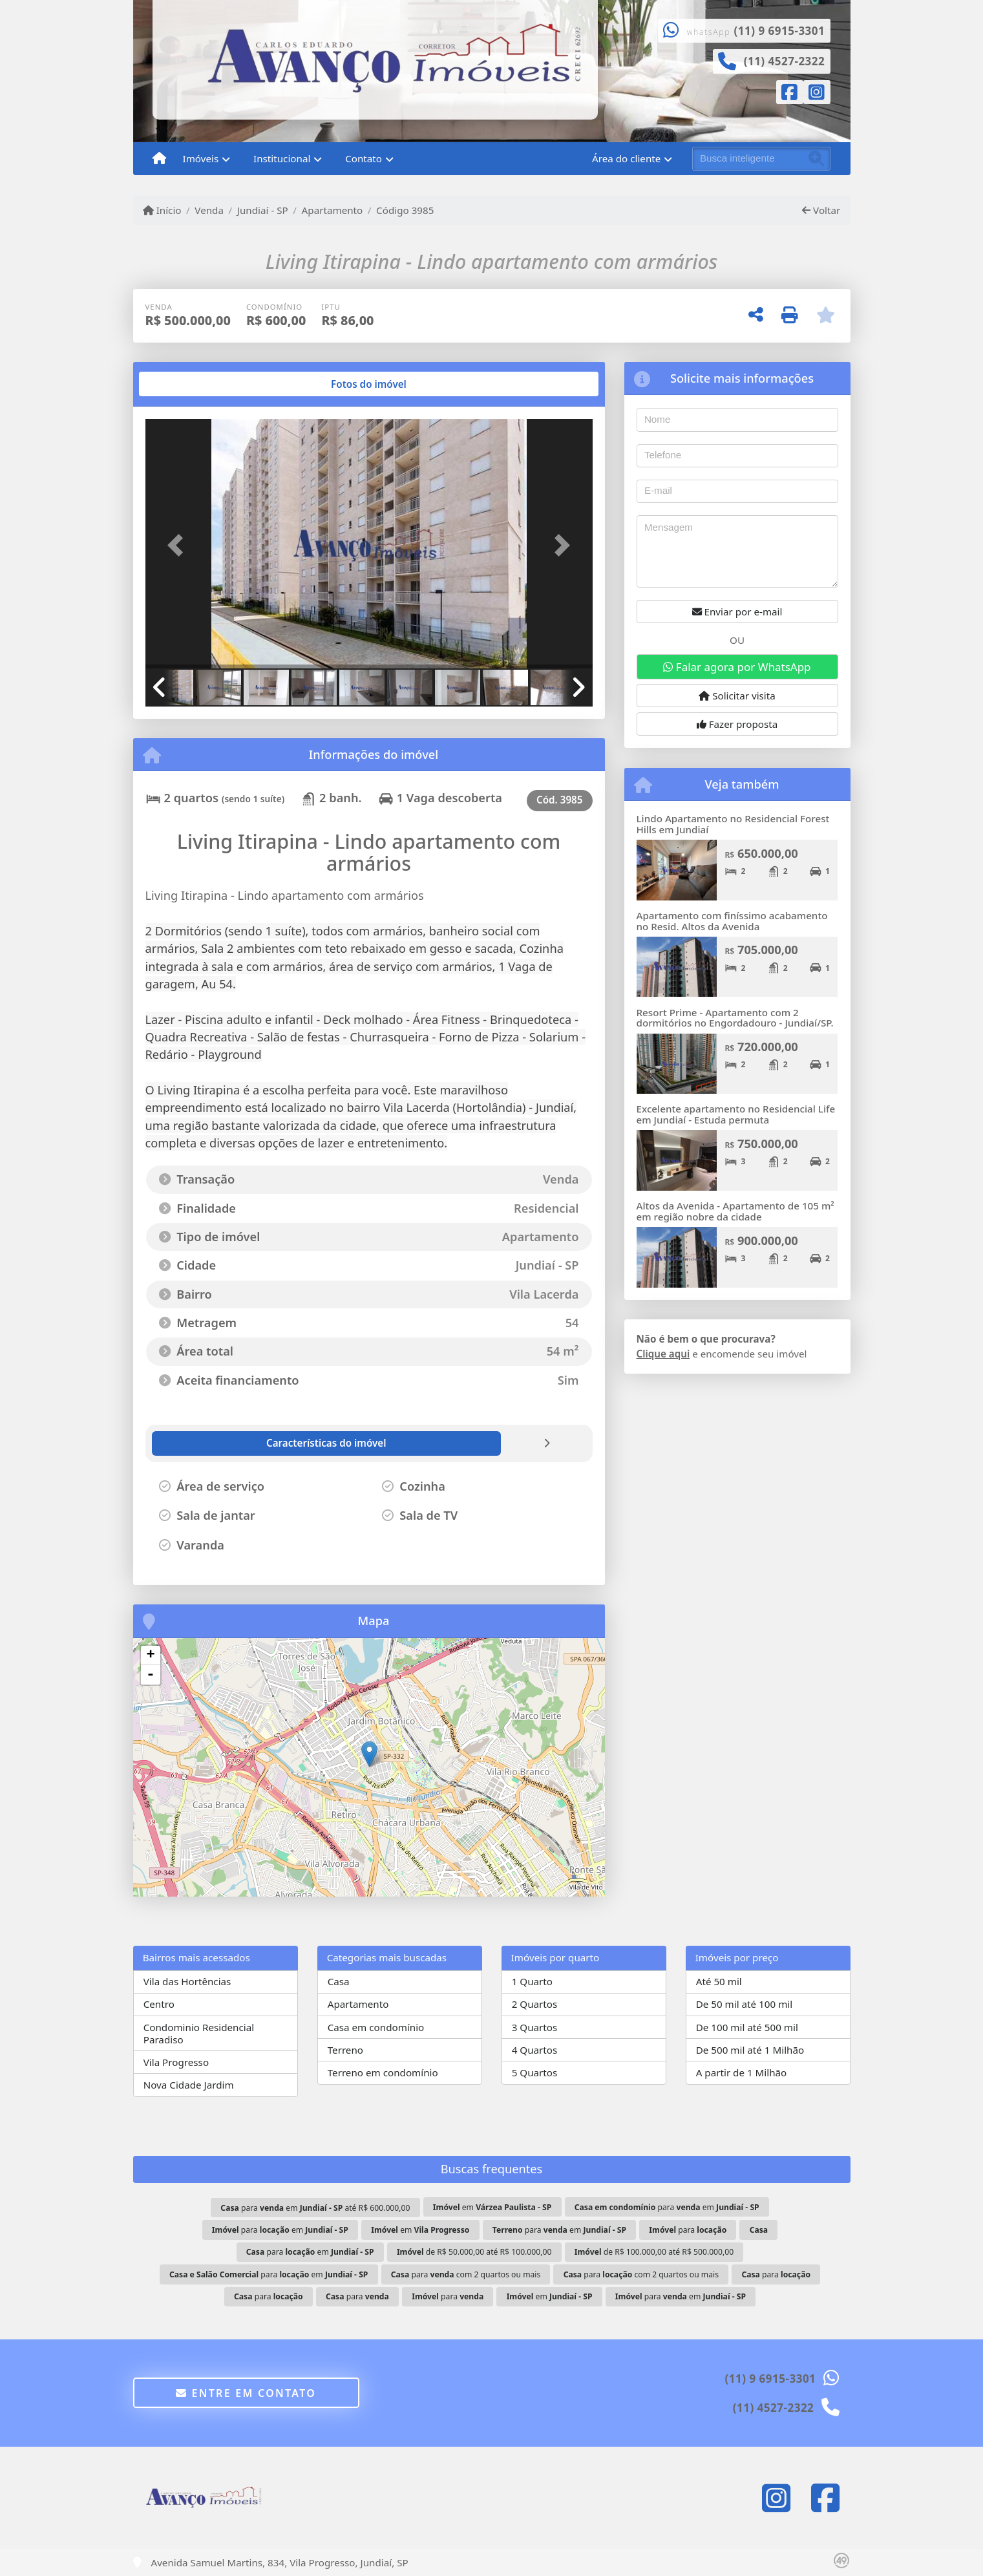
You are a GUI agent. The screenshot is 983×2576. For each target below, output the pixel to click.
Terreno (345, 2049)
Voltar (821, 210)
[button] (179, 545)
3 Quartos (535, 2027)
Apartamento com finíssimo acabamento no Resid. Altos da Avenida (732, 921)
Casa (339, 1981)
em (492, 2207)
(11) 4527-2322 (784, 61)
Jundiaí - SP (262, 210)
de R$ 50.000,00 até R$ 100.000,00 (474, 2251)
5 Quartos (535, 2072)
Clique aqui (663, 1353)
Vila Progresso (176, 2062)
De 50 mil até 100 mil (744, 2003)
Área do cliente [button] (626, 158)
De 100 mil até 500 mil (747, 2027)
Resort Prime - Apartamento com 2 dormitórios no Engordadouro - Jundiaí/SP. (735, 1018)
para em (667, 2207)
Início (162, 210)
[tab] (186, 384)
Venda (209, 210)
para (687, 2229)
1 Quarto (532, 1981)
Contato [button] (363, 158)
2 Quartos (535, 2003)
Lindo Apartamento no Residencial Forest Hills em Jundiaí (733, 824)
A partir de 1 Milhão (741, 2072)
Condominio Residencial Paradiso (198, 2033)
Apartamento (332, 210)
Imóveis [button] (201, 158)
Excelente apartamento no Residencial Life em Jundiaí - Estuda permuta (736, 1114)
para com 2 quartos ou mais (466, 2274)
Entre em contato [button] (246, 2393)
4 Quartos (535, 2049)
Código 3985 (405, 210)
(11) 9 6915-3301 (779, 30)
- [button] (150, 1675)
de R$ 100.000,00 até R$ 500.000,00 (654, 2251)
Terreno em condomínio (383, 2072)
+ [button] (150, 1655)
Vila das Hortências (187, 1981)
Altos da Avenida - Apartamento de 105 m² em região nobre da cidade (735, 1211)
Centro (158, 2003)
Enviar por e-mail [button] (737, 611)
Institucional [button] (281, 158)
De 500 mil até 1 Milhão (750, 2049)
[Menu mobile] (159, 159)
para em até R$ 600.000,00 (315, 2207)
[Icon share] (789, 94)
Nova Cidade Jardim (188, 2084)
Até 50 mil (719, 1981)
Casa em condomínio (376, 2027)
